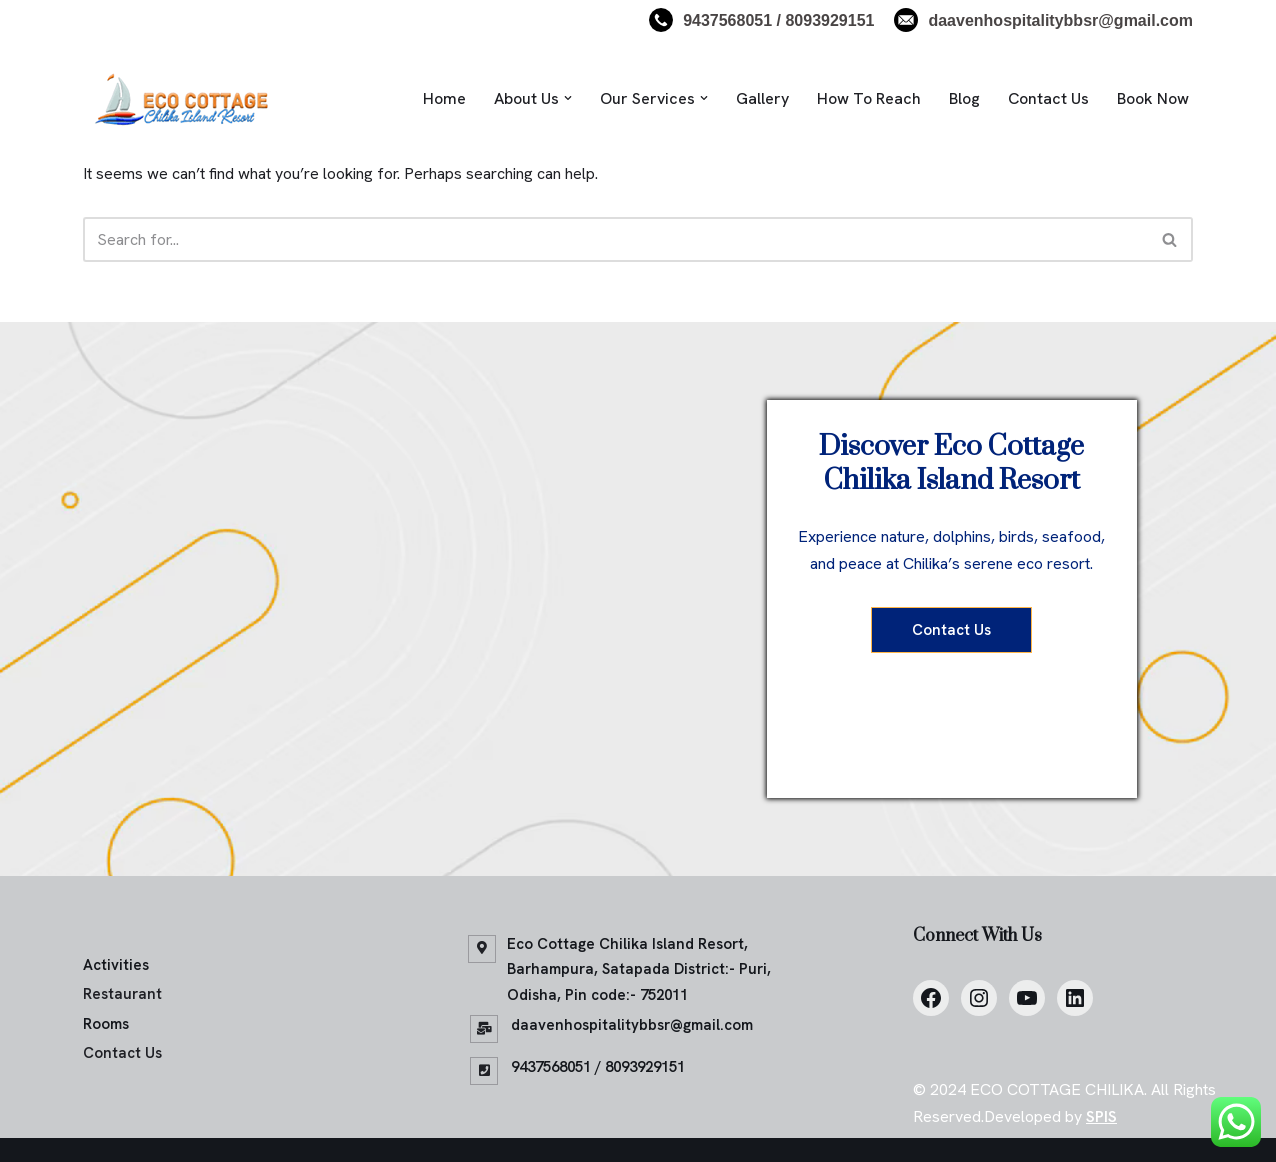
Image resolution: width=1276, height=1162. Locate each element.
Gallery (762, 98)
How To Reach (869, 98)
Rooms (106, 1024)
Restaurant (122, 994)
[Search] (615, 239)
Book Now (1153, 98)
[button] (568, 98)
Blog (964, 98)
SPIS (1101, 1116)
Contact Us (1048, 98)
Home (444, 98)
